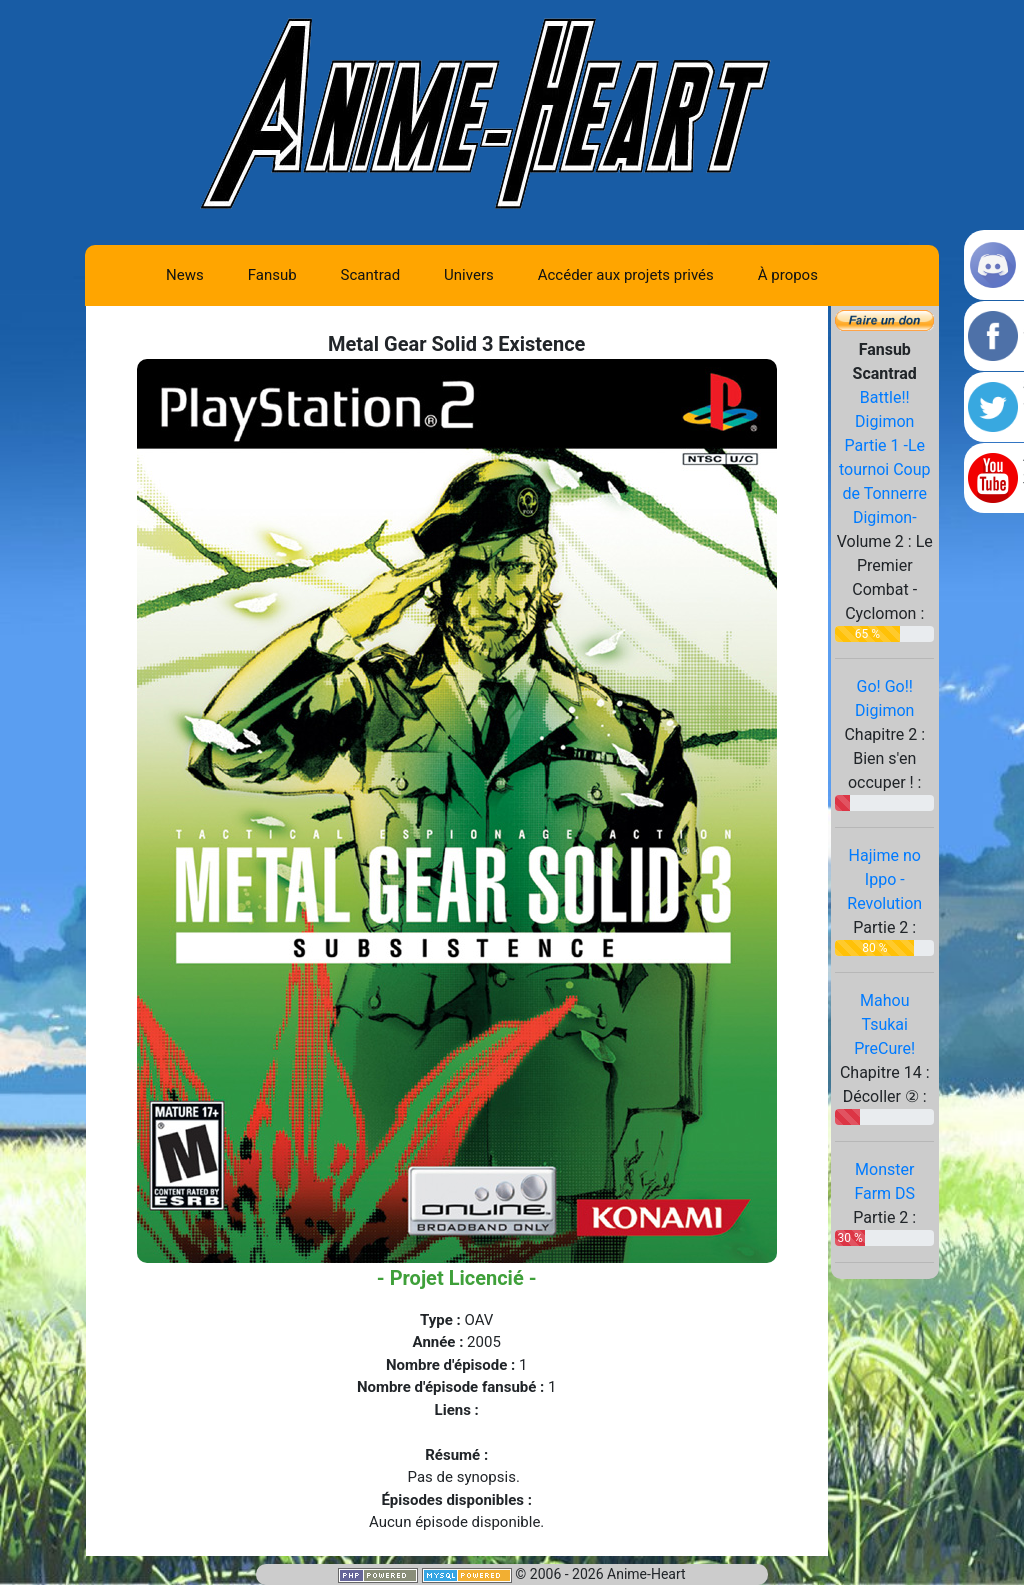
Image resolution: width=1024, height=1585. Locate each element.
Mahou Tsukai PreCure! (884, 1024)
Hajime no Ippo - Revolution (884, 879)
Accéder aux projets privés (626, 275)
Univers (469, 275)
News (185, 275)
